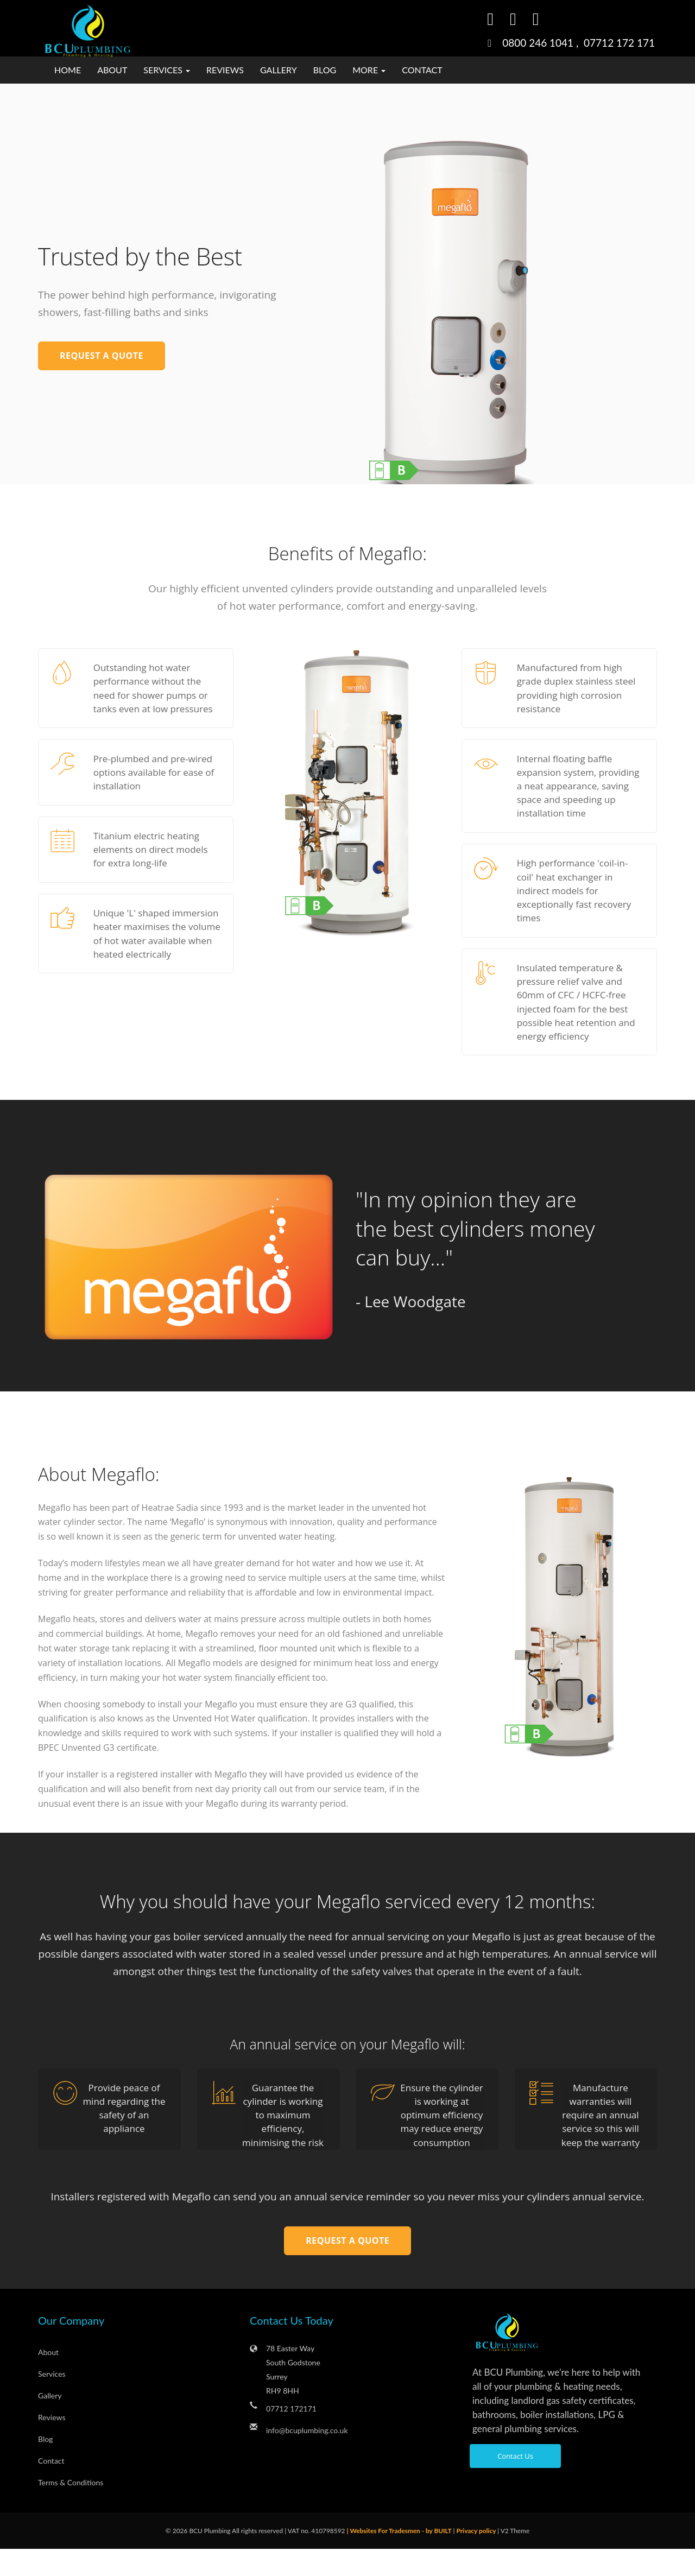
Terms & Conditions (70, 2509)
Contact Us (515, 2483)
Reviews (225, 70)
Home (67, 70)
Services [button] (166, 70)
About (112, 70)
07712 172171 (291, 2435)
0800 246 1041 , (543, 42)
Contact (422, 70)
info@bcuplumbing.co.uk (307, 2457)
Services (52, 2401)
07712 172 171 (619, 42)
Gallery (278, 70)
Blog (325, 70)
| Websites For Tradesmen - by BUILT (399, 2558)
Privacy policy (476, 2558)
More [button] (369, 70)
